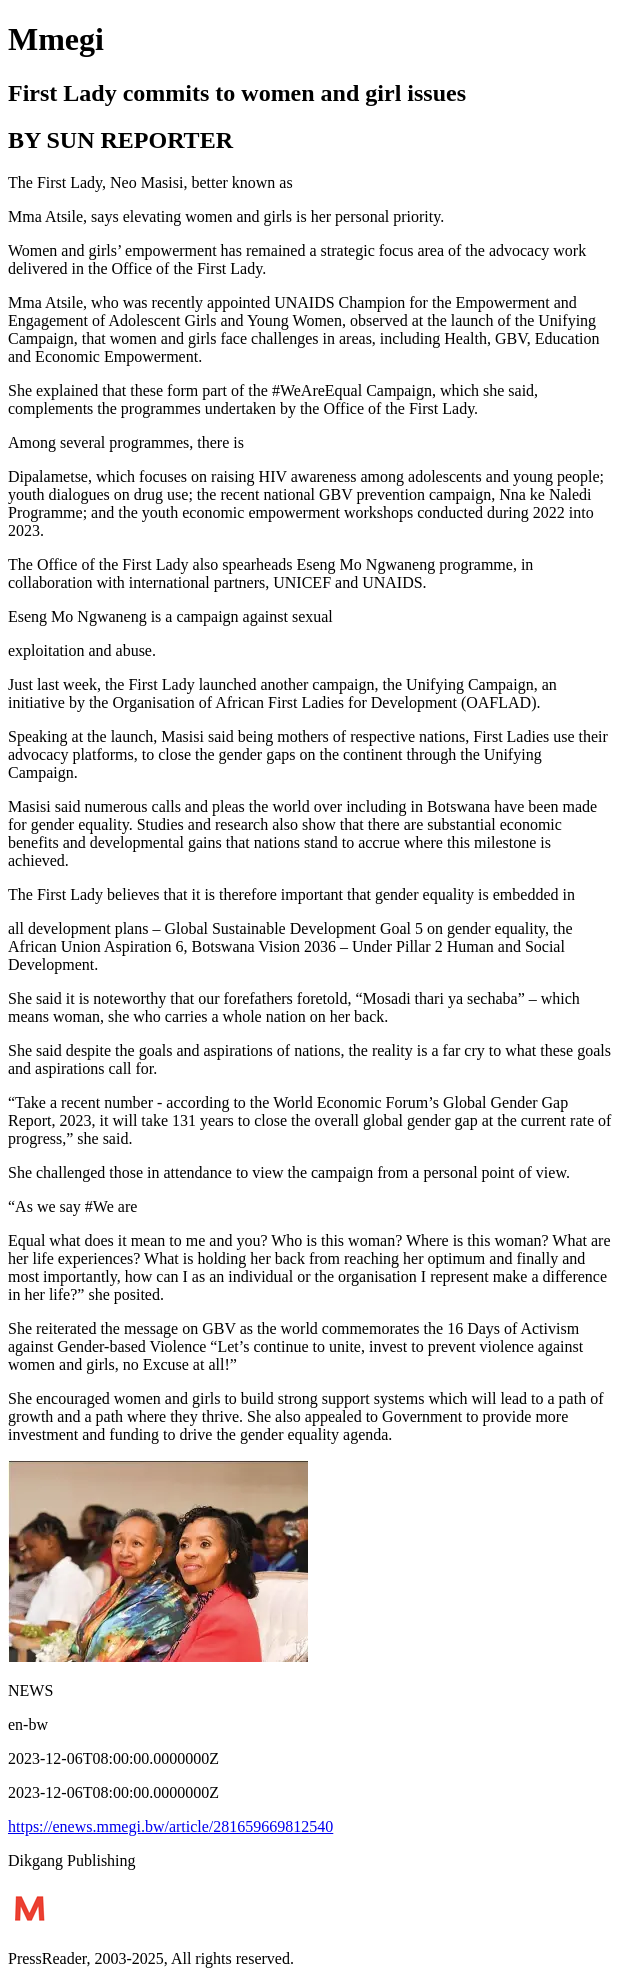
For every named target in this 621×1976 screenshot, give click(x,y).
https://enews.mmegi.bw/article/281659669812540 (170, 1826)
